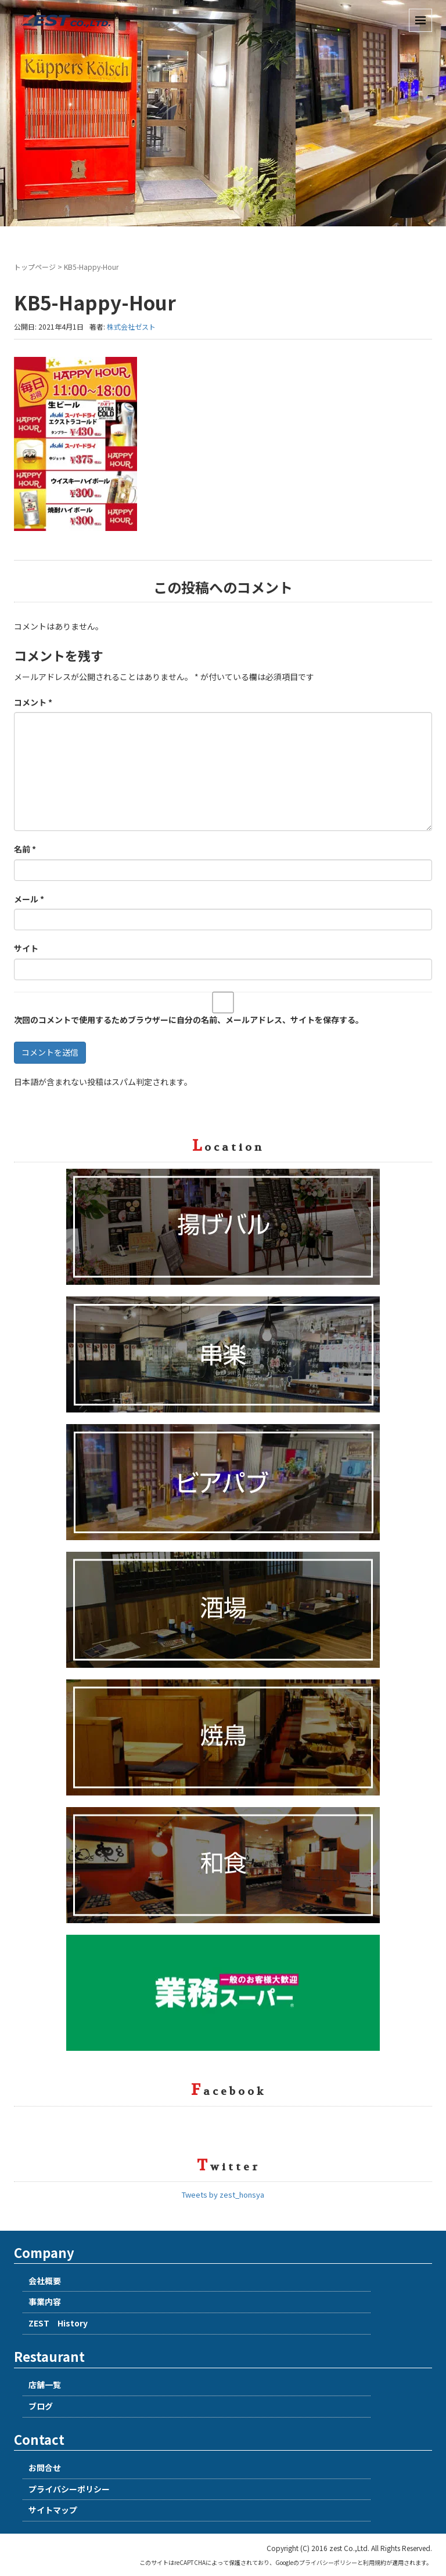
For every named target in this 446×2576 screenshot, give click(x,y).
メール (29, 899)
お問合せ (44, 2467)
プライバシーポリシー (69, 2489)
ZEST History (58, 2323)
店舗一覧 (44, 2384)
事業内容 (44, 2301)
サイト (26, 948)
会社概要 (44, 2280)
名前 (25, 849)
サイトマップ (52, 2510)
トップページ (35, 267)
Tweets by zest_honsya (223, 2194)
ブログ (40, 2406)
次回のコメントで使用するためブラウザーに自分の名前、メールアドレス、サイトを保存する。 (189, 1019)
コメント (33, 702)
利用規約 (374, 2562)
